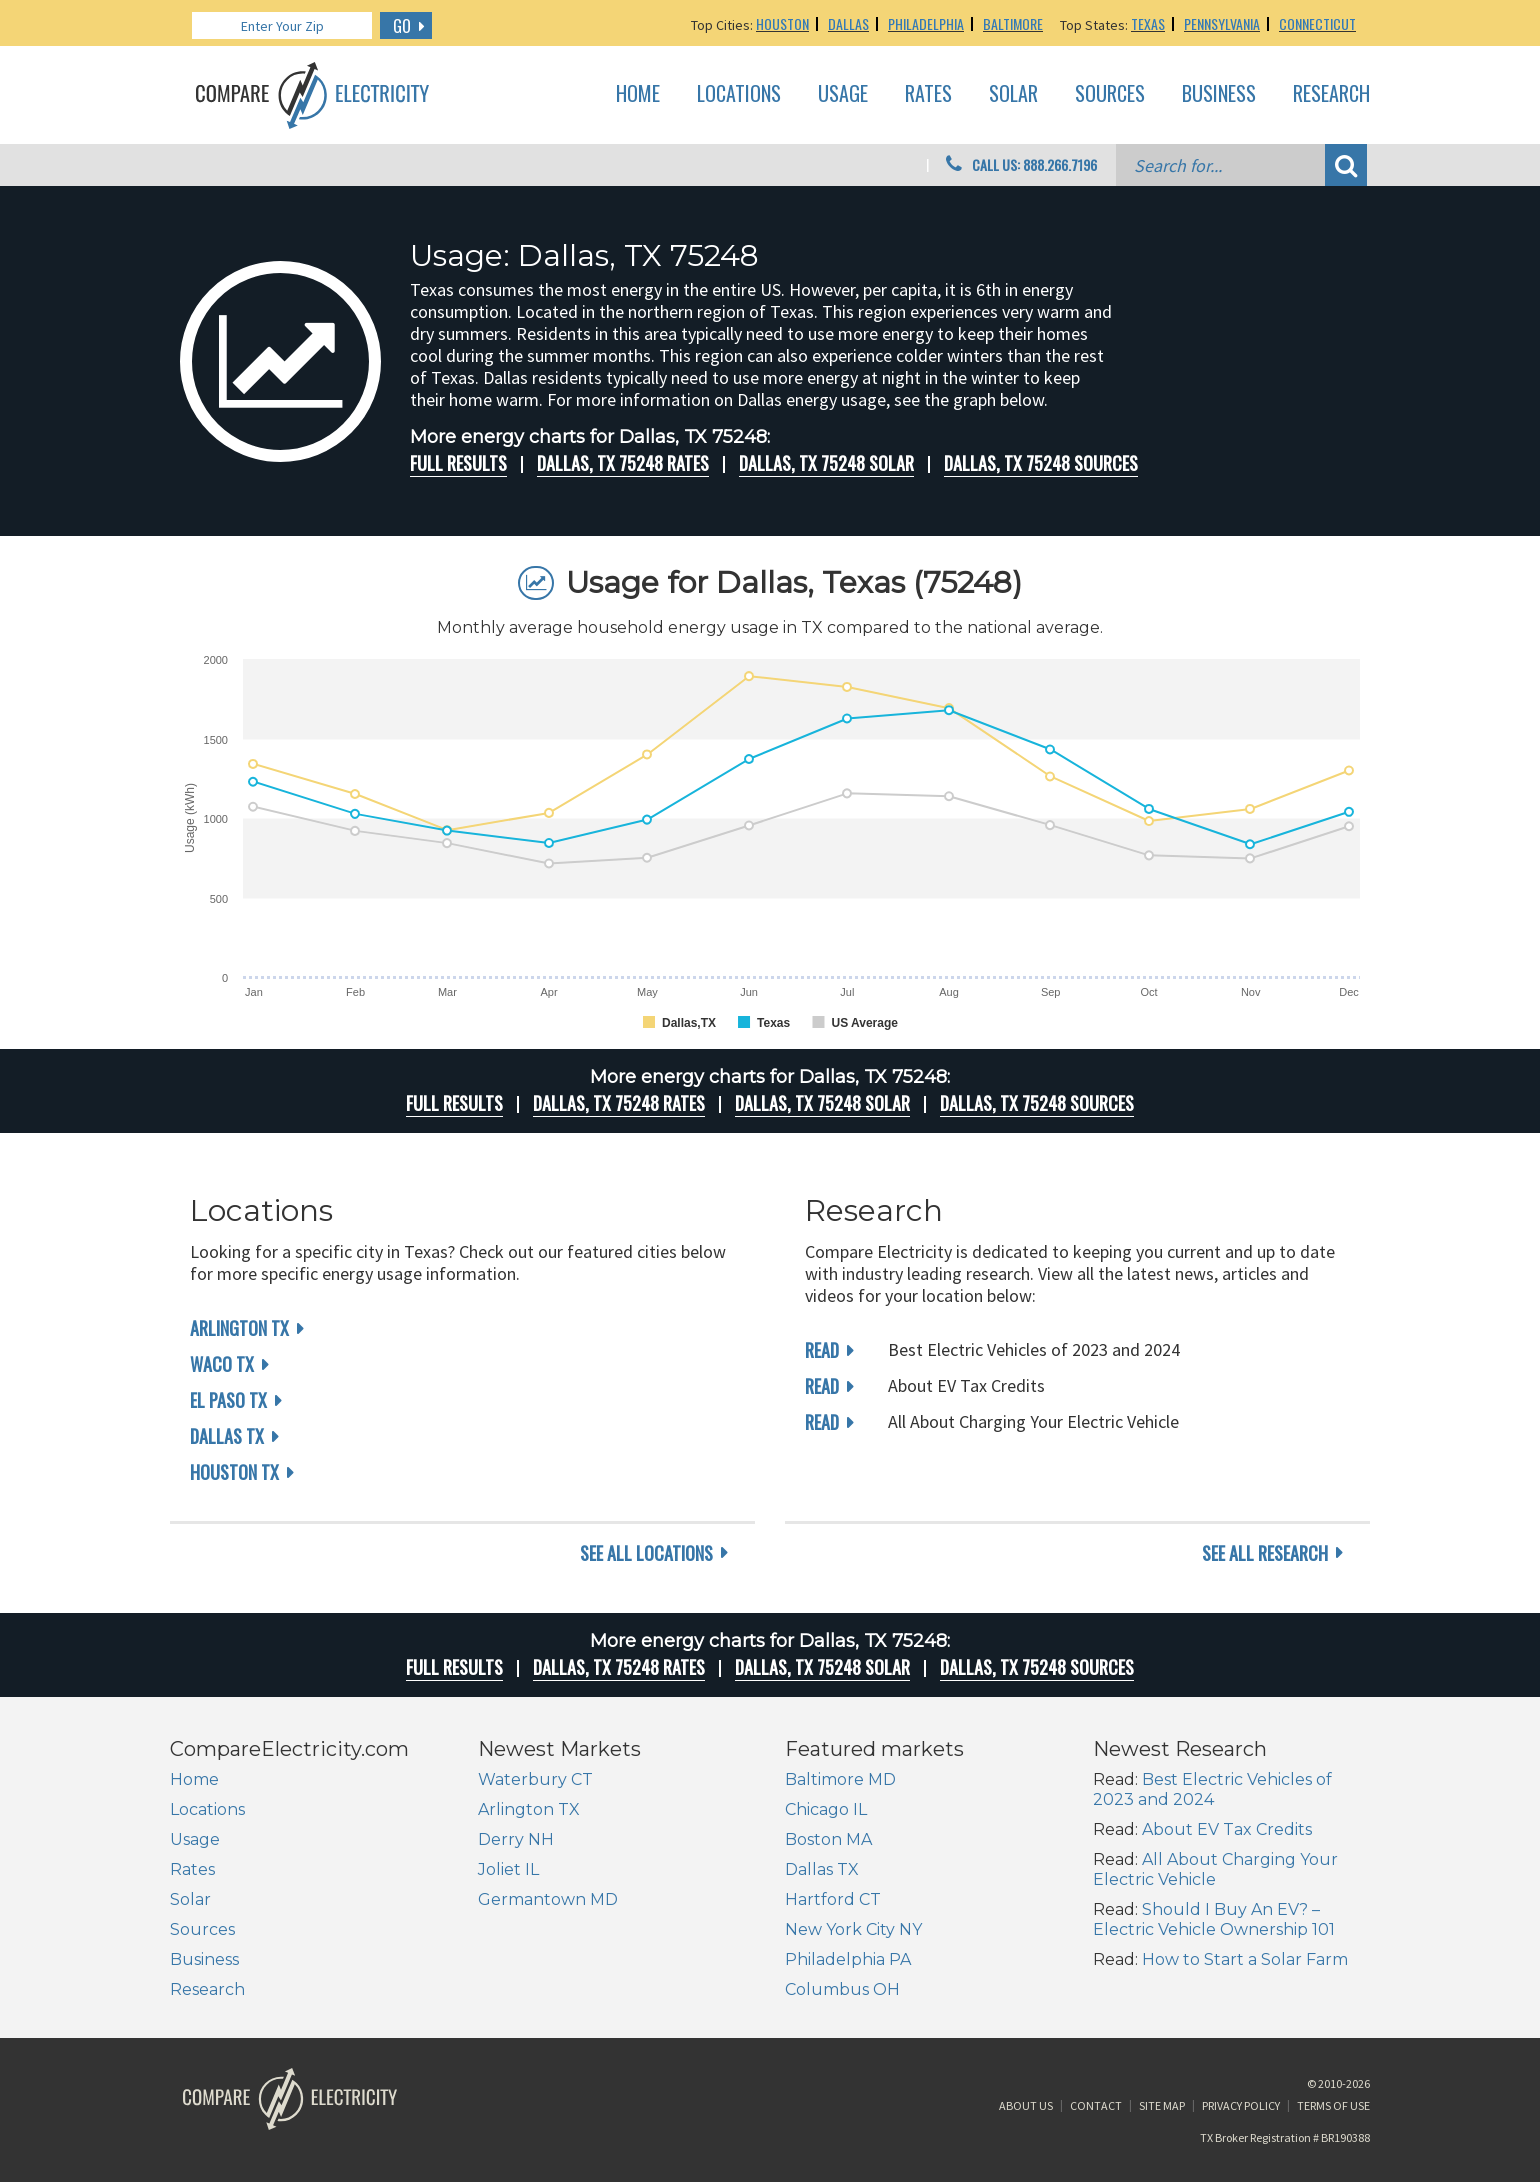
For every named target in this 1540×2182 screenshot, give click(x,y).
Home (638, 94)
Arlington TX (239, 1328)
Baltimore (1013, 23)
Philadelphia (926, 23)
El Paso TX (228, 1400)
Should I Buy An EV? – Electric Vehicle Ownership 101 (1214, 1919)
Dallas (848, 23)
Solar (1013, 94)
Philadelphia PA (848, 1959)
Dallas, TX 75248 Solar (826, 463)
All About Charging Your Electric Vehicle (1215, 1869)
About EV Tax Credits (1227, 1829)
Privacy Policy (1241, 2105)
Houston (782, 23)
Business (1219, 94)
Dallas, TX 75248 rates (623, 463)
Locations (739, 94)
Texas (1148, 23)
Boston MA (828, 1839)
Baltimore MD (840, 1779)
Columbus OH (842, 1989)
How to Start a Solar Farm (1245, 1959)
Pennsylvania (1222, 23)
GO (402, 26)
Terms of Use (1333, 2105)
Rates (928, 94)
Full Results (458, 463)
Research (1331, 94)
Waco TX (222, 1364)
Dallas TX (227, 1436)
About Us (1026, 2105)
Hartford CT (833, 1899)
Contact (1096, 2105)
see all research (1265, 1553)
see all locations (646, 1553)
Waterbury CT (535, 1779)
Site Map (1162, 2105)
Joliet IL (508, 1869)
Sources (1110, 94)
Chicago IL (826, 1809)
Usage (843, 94)
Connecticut (1317, 23)
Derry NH (516, 1839)
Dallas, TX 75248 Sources (1041, 463)
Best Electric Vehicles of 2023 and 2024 (1212, 1789)
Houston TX (234, 1472)
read (822, 1350)
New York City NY (853, 1929)
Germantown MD (548, 1899)
